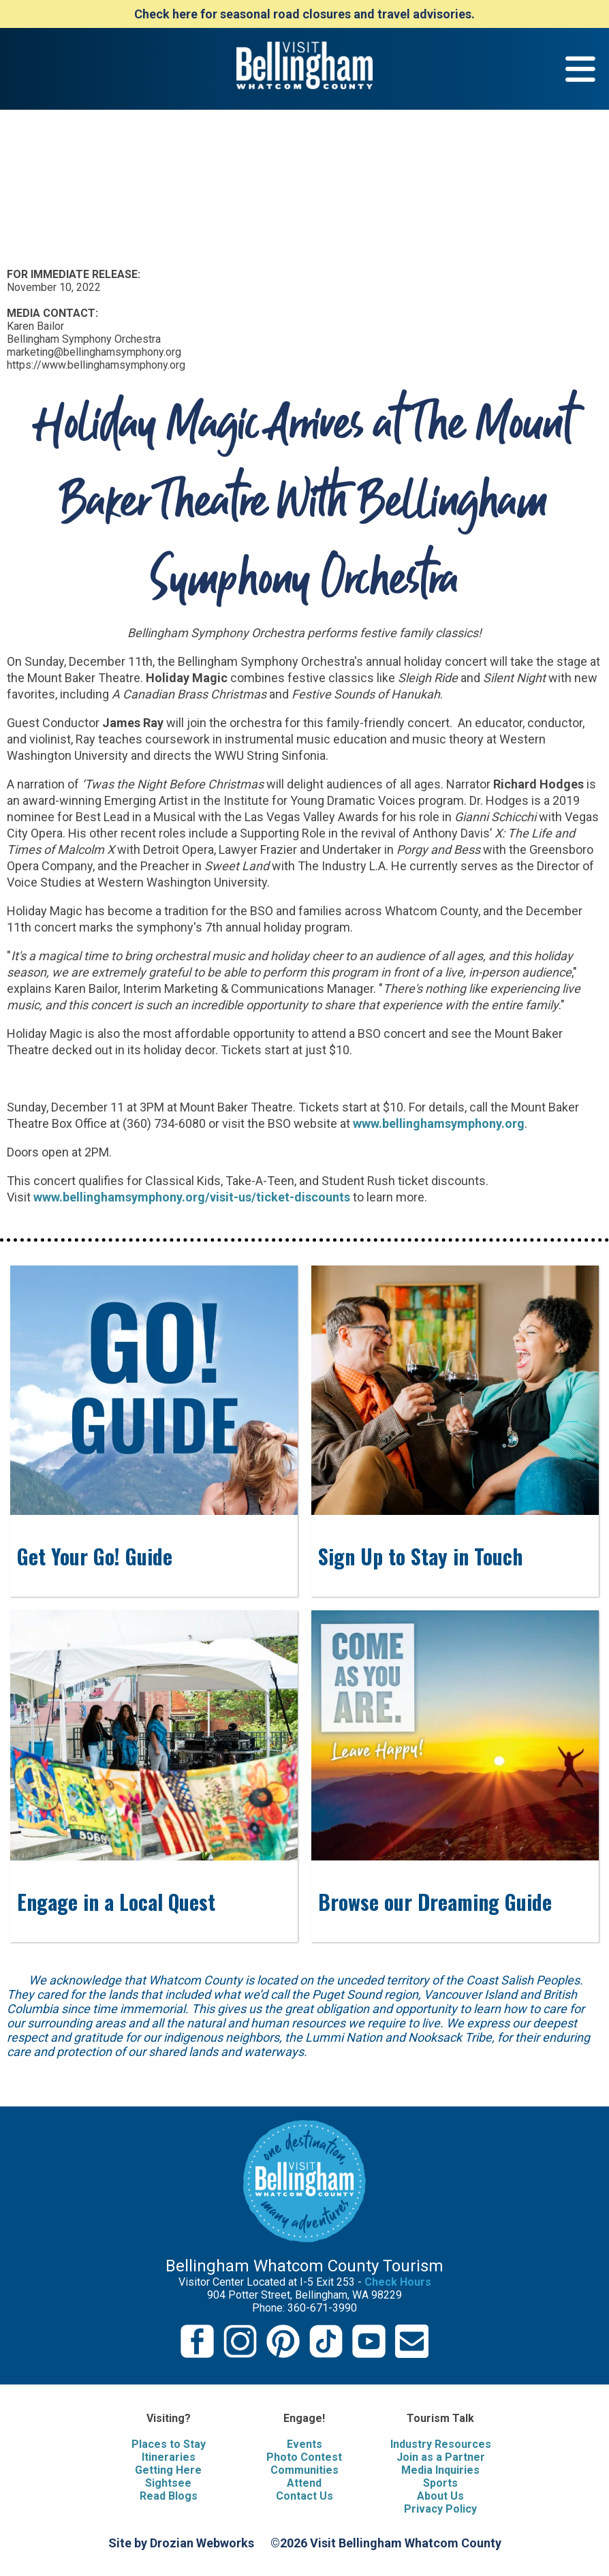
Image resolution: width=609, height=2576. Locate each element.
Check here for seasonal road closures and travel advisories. (304, 14)
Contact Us (304, 2495)
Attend (304, 2483)
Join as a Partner (440, 2457)
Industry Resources (440, 2444)
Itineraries (169, 2457)
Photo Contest (304, 2457)
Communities (304, 2470)
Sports (440, 2483)
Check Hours (397, 2281)
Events (304, 2444)
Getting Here (168, 2470)
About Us (440, 2495)
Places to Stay (168, 2444)
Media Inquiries (440, 2470)
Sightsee (168, 2483)
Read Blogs (169, 2495)
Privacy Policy (440, 2508)
